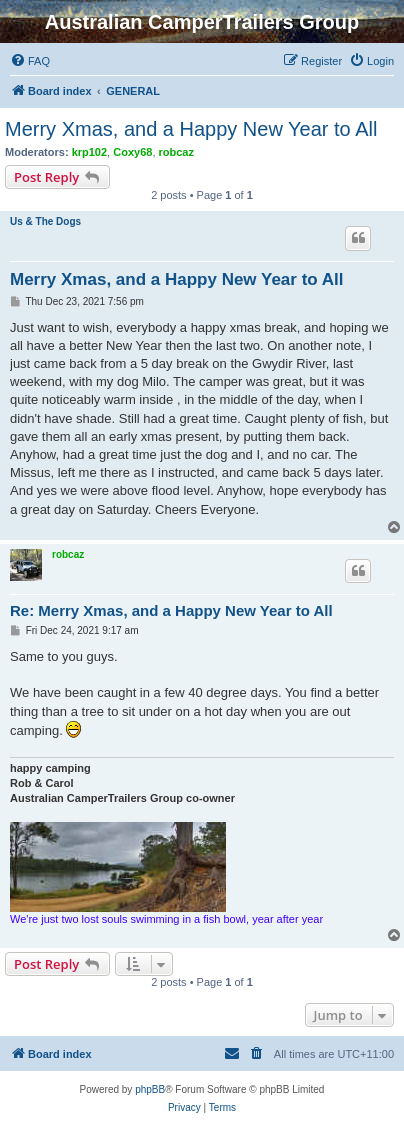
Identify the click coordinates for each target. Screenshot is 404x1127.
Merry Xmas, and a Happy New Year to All (191, 129)
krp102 (89, 152)
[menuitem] (30, 61)
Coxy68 (132, 152)
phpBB (150, 1089)
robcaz (176, 152)
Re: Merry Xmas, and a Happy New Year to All (171, 610)
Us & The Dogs (45, 221)
